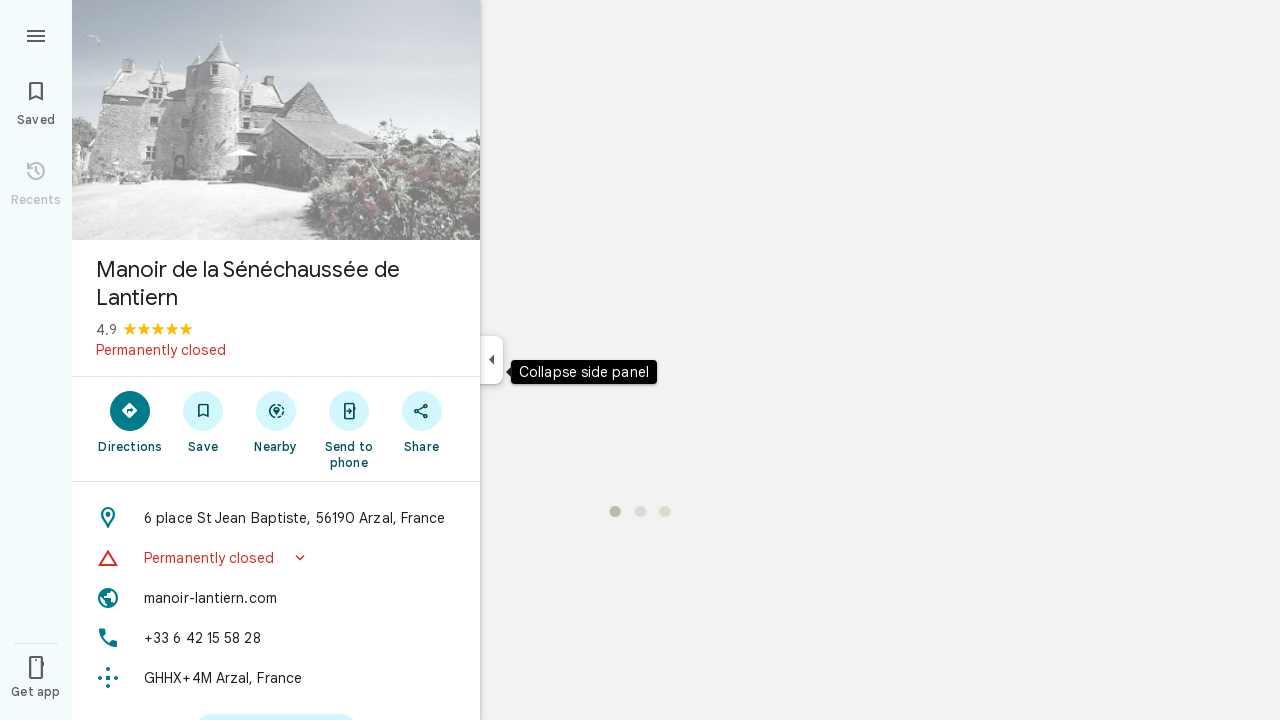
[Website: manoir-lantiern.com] (276, 598)
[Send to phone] (348, 429)
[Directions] (130, 421)
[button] (276, 558)
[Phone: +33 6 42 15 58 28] (276, 638)
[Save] (203, 421)
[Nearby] (276, 421)
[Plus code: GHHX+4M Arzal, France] (276, 678)
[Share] (421, 421)
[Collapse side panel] (491, 360)
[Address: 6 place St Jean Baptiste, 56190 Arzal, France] (276, 518)
